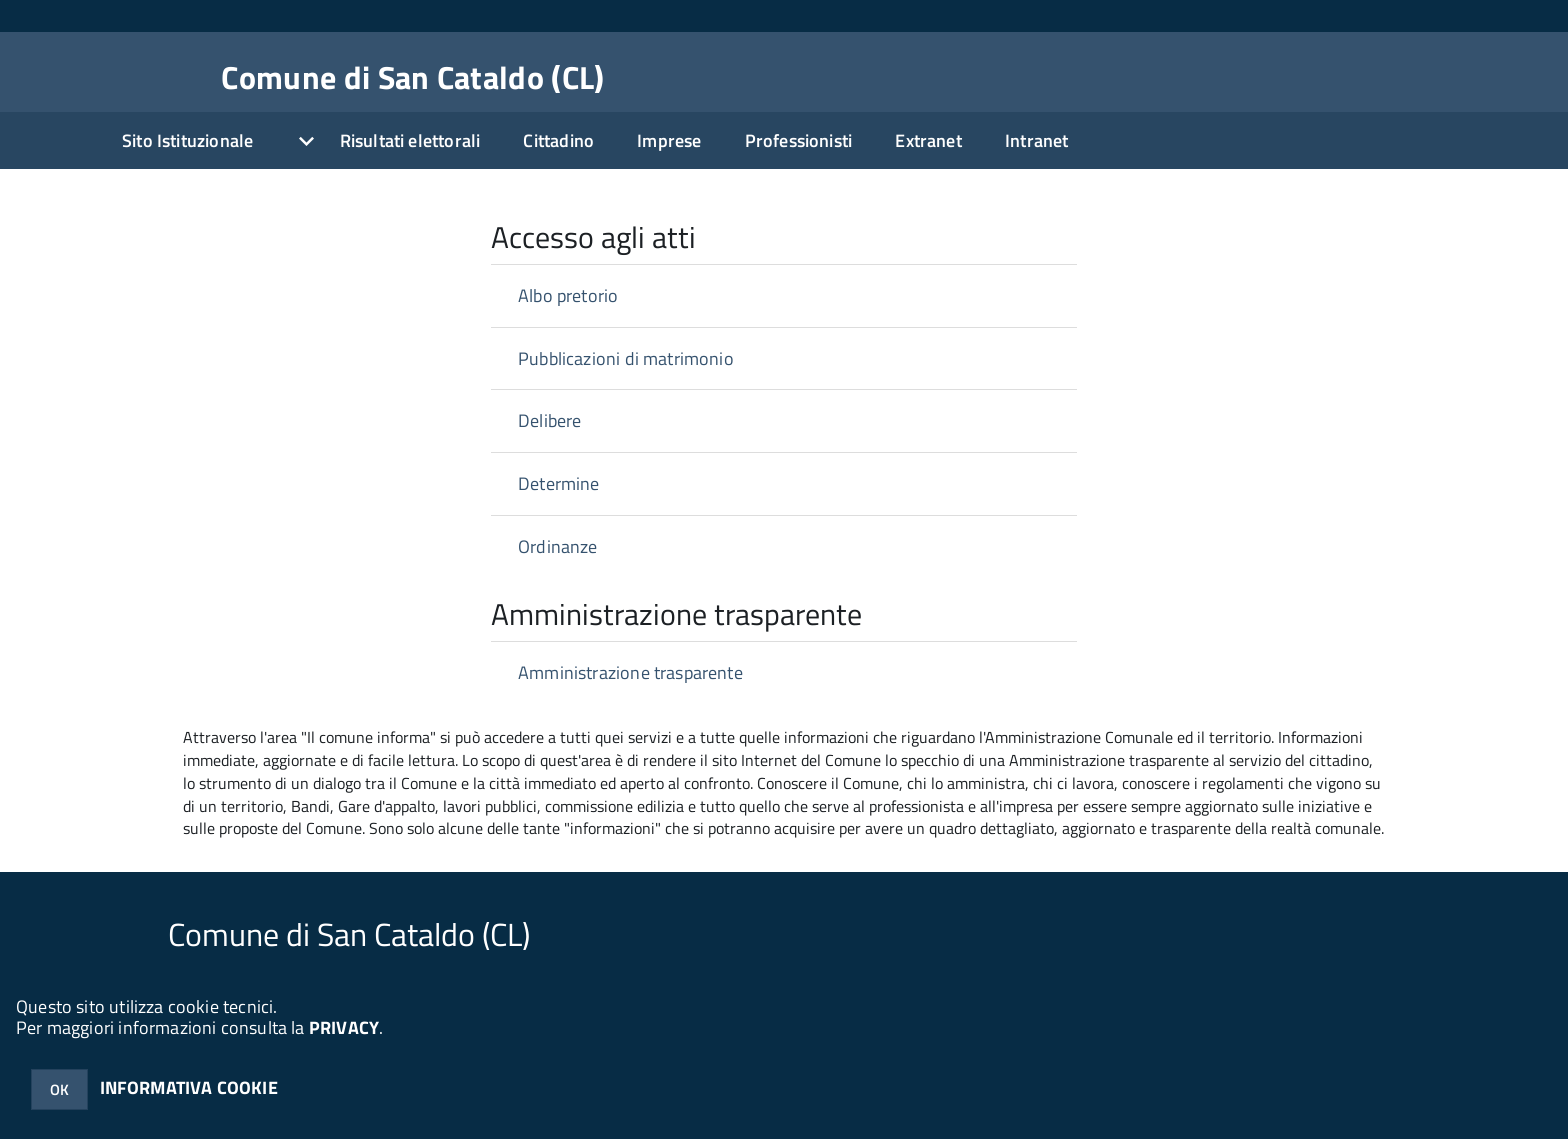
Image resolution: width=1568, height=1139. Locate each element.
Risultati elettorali (410, 140)
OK (59, 1089)
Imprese (669, 140)
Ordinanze (558, 546)
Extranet (928, 140)
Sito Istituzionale (187, 140)
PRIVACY (344, 1027)
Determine (559, 483)
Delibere (549, 420)
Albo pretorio (568, 295)
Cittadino (558, 140)
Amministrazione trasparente (630, 672)
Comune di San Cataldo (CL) (412, 77)
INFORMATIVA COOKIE (189, 1087)
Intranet (1036, 140)
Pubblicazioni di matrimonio (626, 358)
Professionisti (799, 140)
